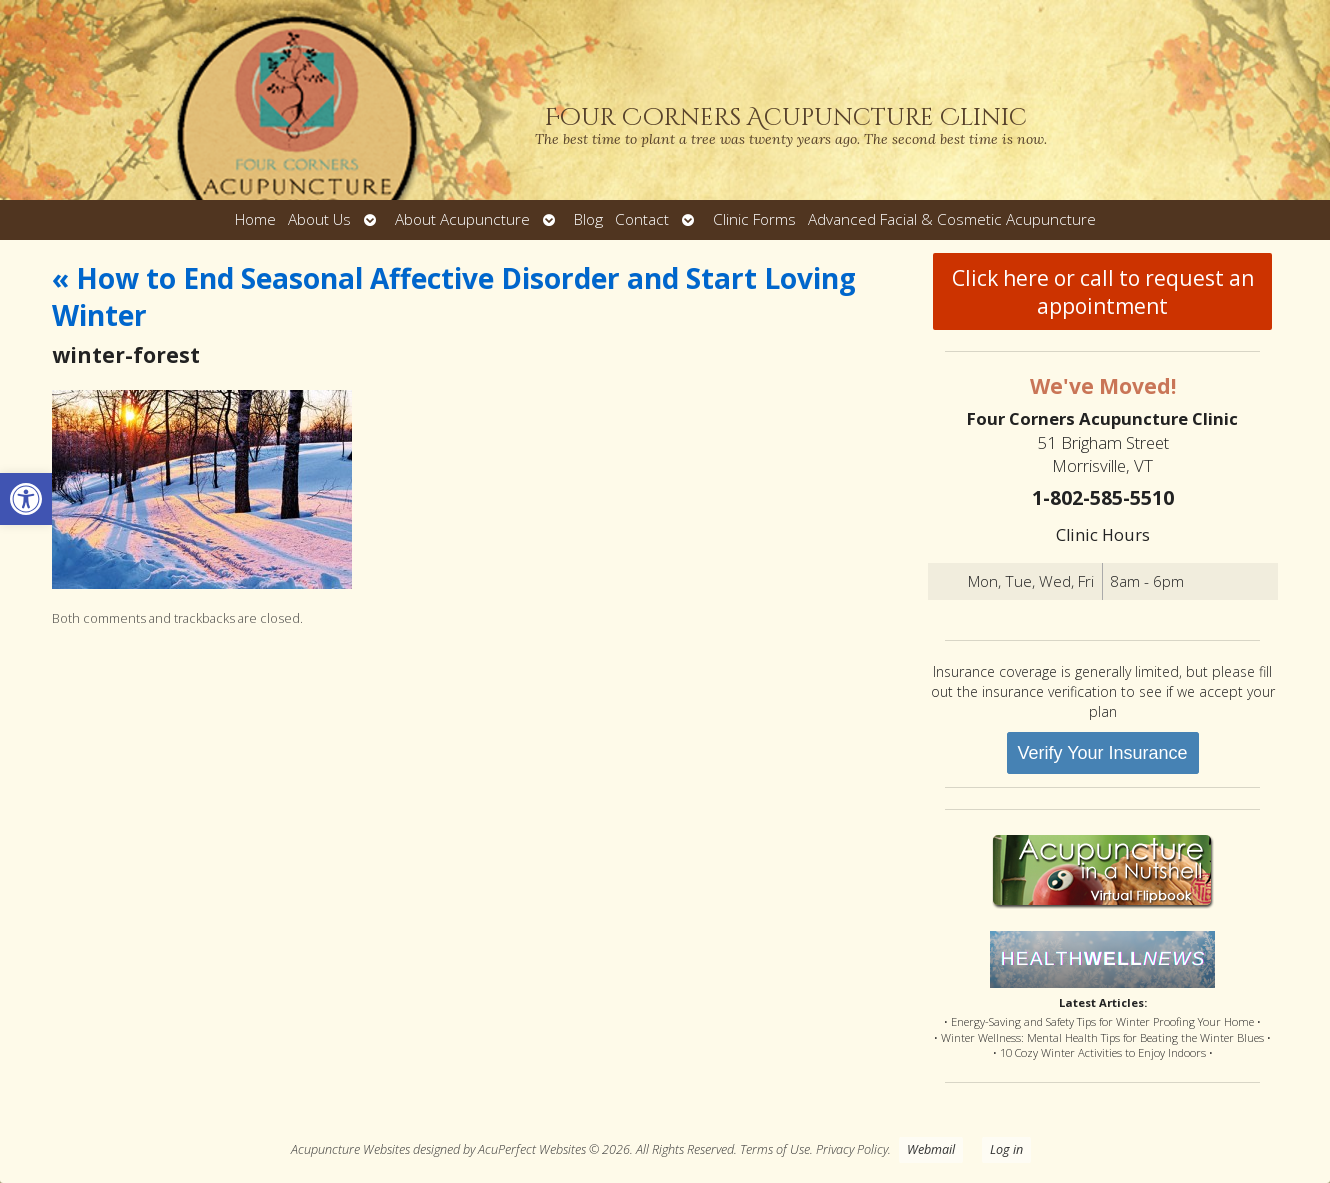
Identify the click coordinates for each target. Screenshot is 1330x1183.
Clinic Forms (754, 219)
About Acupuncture (462, 219)
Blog (588, 219)
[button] (26, 499)
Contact (642, 219)
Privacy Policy (852, 1149)
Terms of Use (775, 1149)
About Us (319, 219)
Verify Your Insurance (1103, 753)
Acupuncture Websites (350, 1149)
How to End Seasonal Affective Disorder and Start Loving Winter (454, 296)
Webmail (931, 1149)
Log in (1006, 1149)
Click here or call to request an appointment (1103, 292)
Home (255, 219)
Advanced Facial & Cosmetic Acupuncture (952, 219)
